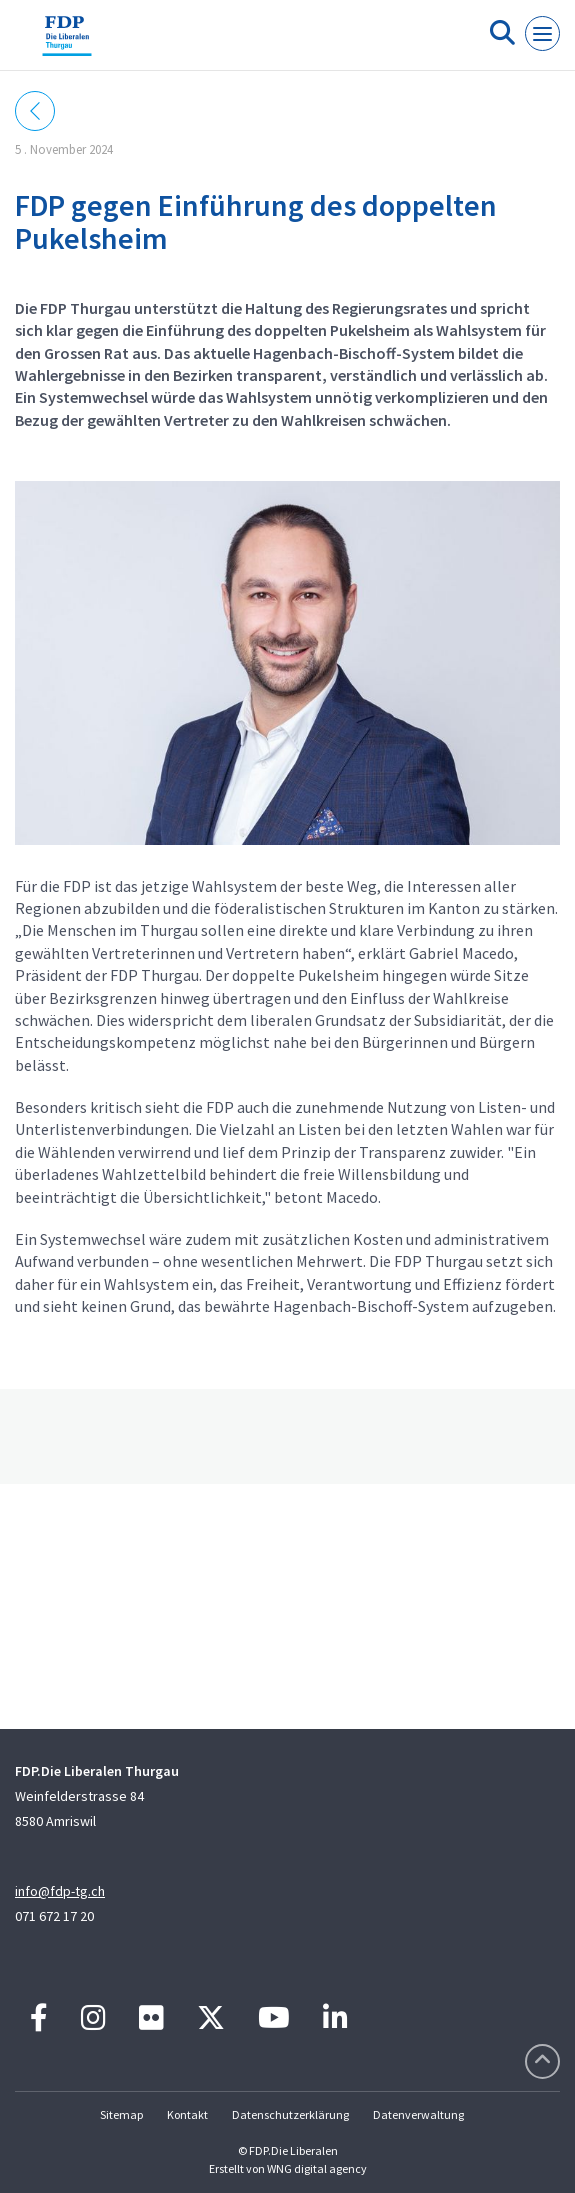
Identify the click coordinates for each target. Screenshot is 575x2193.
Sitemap (121, 2114)
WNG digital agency (317, 2168)
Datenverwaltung (418, 2114)
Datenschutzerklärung (290, 2114)
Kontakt (187, 2114)
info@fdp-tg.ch (60, 1891)
